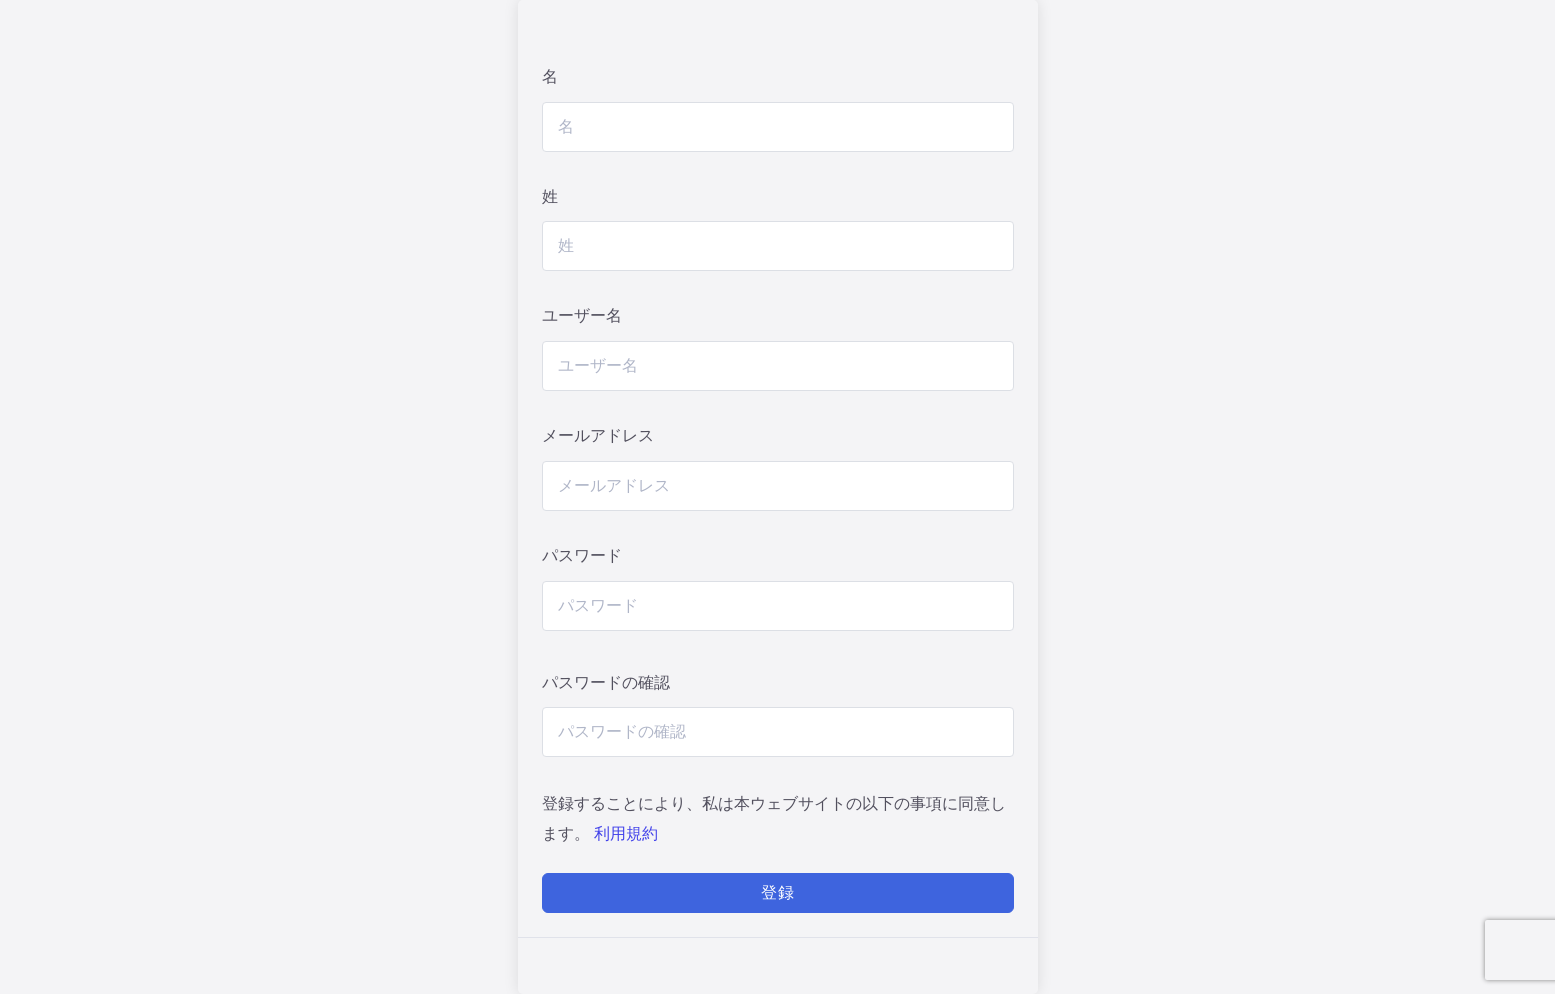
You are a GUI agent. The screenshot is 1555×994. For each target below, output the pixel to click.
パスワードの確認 (606, 682)
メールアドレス (598, 435)
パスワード (582, 555)
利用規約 (626, 833)
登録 (778, 892)
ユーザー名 (582, 315)
